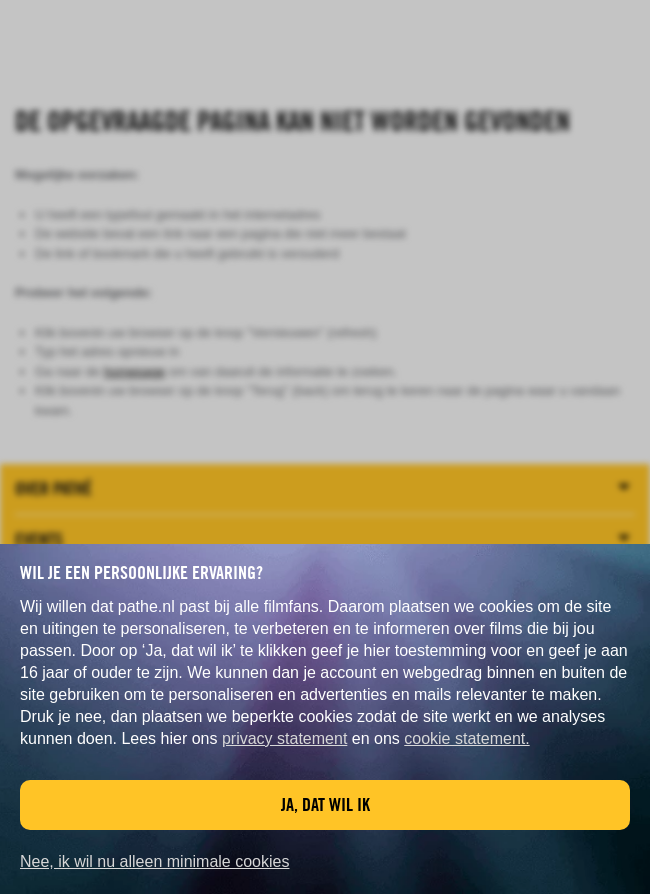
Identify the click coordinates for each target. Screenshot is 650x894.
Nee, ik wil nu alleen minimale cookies (154, 861)
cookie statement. (466, 738)
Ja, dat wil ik (325, 804)
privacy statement (284, 738)
